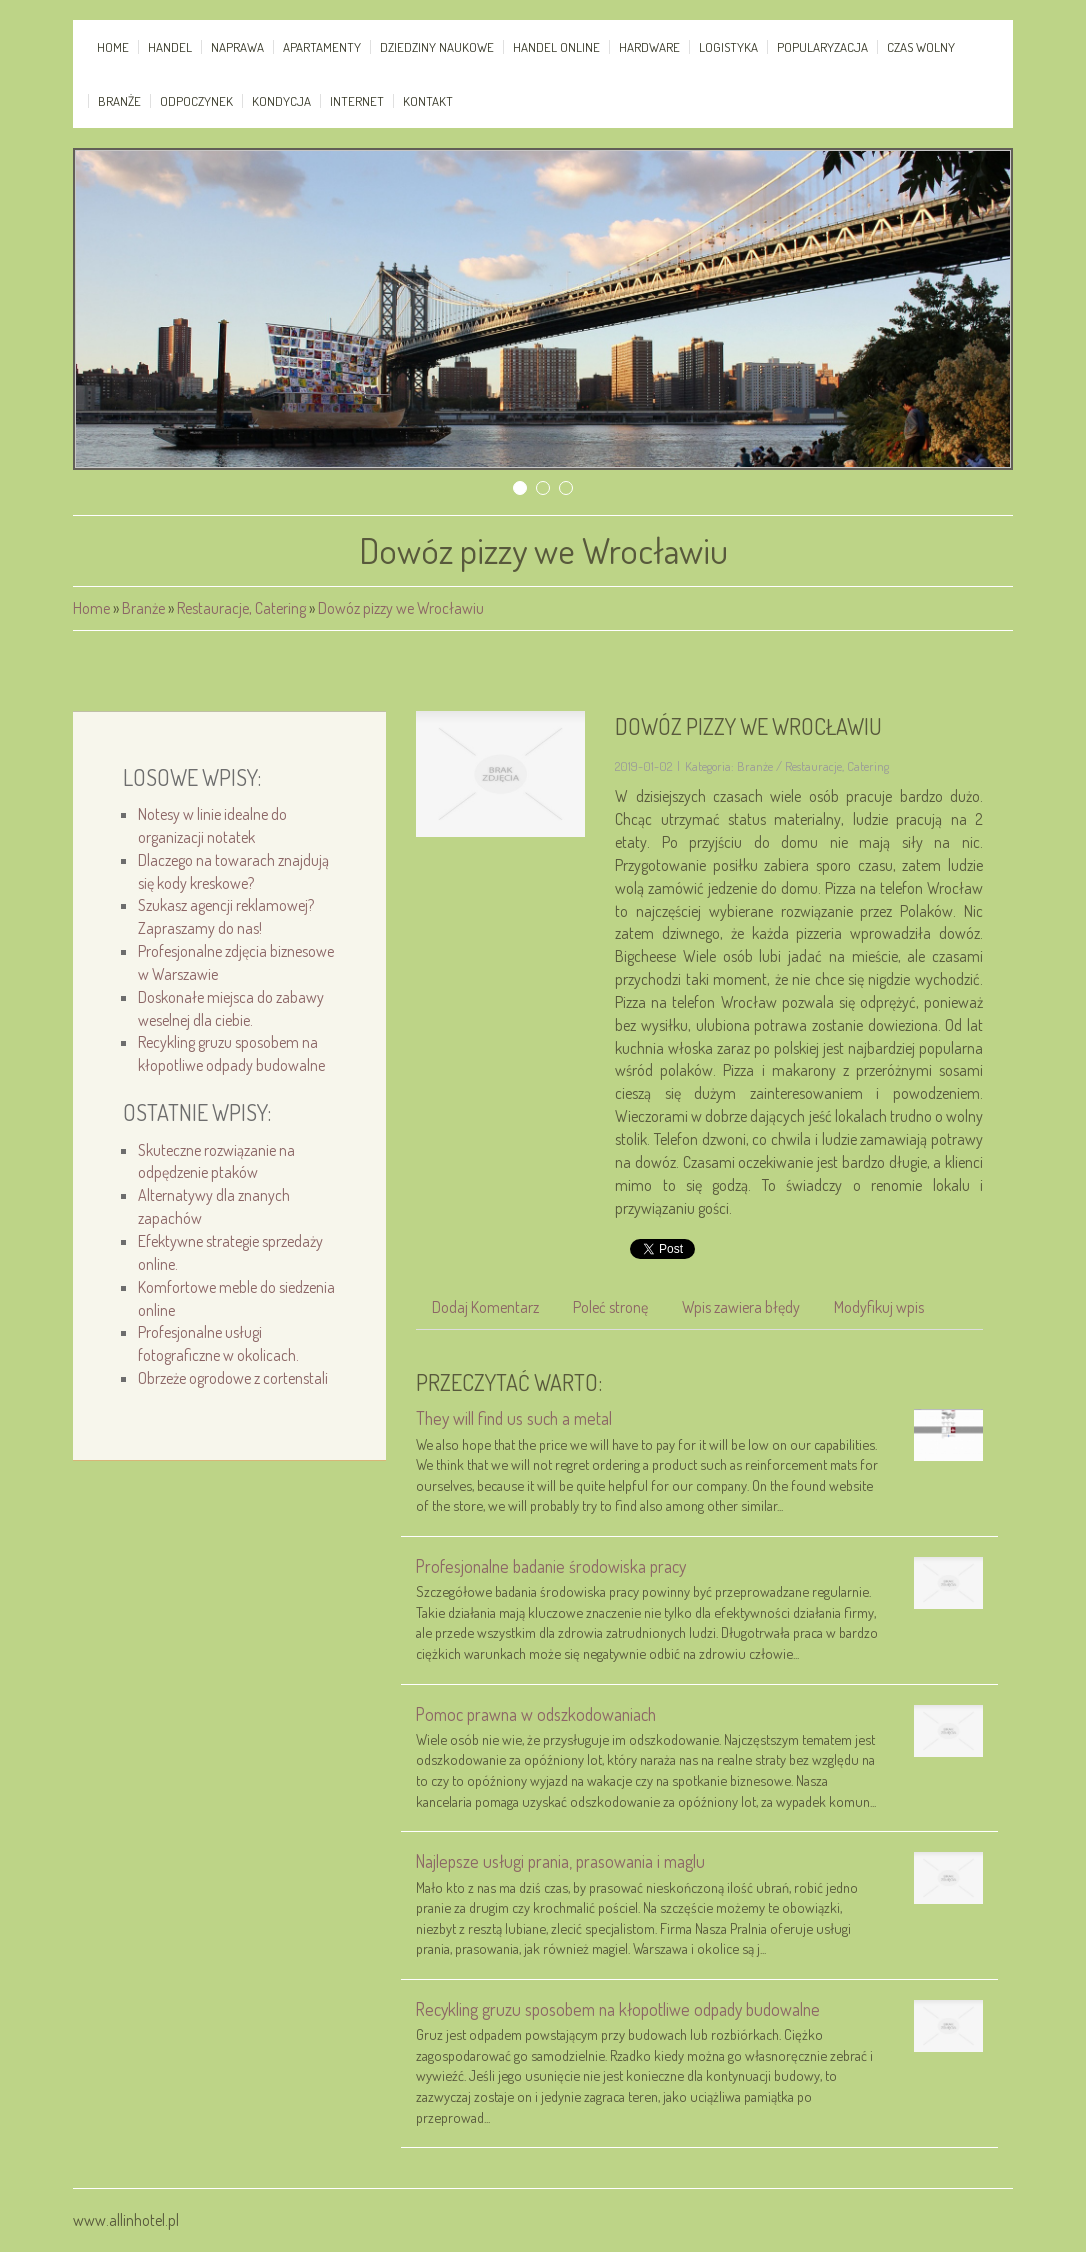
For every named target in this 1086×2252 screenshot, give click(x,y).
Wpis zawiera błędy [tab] (741, 1307)
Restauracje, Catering (241, 608)
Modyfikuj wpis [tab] (879, 1307)
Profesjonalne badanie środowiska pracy (551, 1566)
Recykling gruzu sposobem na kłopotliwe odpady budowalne (618, 2009)
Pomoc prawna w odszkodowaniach (536, 1714)
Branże (143, 608)
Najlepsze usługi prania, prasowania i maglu (560, 1861)
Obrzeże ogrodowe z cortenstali (233, 1378)
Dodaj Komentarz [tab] (485, 1307)
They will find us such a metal (514, 1418)
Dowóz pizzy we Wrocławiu (401, 608)
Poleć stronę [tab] (610, 1307)
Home (91, 608)
